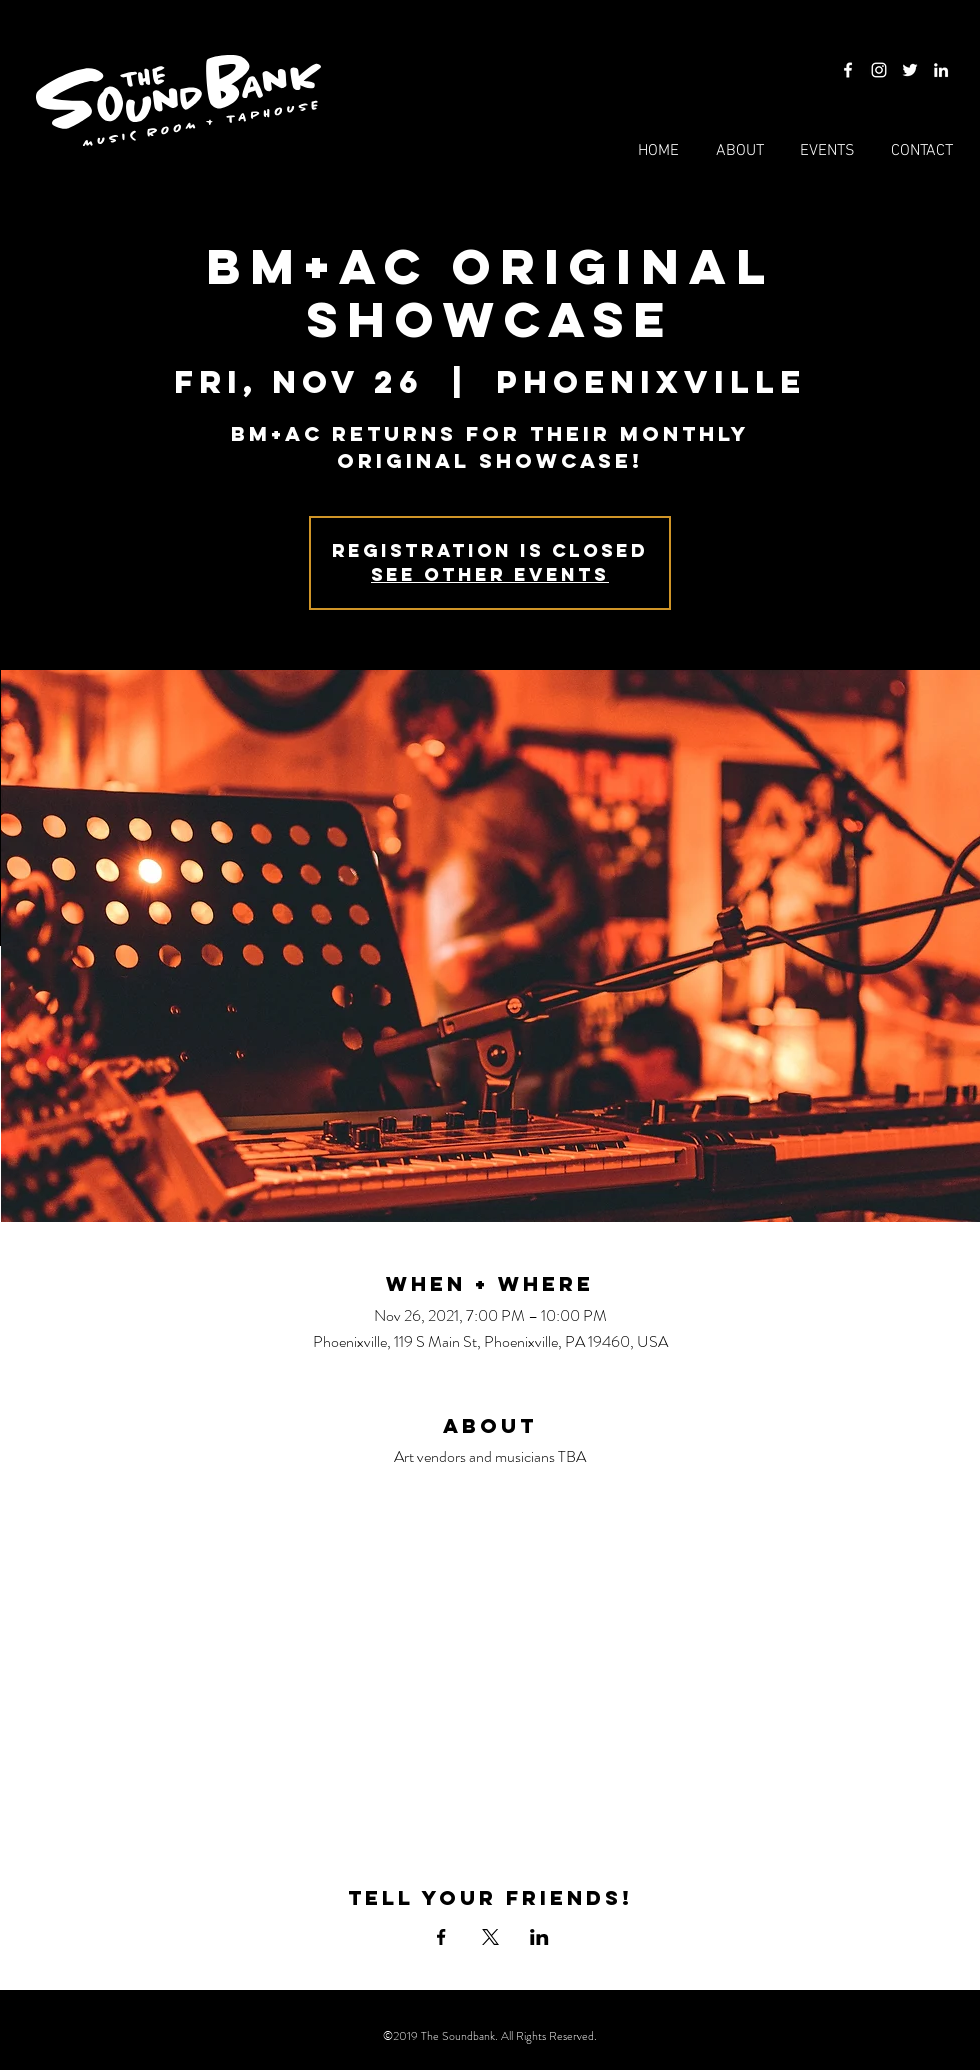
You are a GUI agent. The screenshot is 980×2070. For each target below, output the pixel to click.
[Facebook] (848, 70)
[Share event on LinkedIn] (539, 1937)
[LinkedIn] (941, 70)
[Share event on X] (490, 1937)
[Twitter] (910, 70)
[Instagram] (879, 70)
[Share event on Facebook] (441, 1937)
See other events (490, 574)
